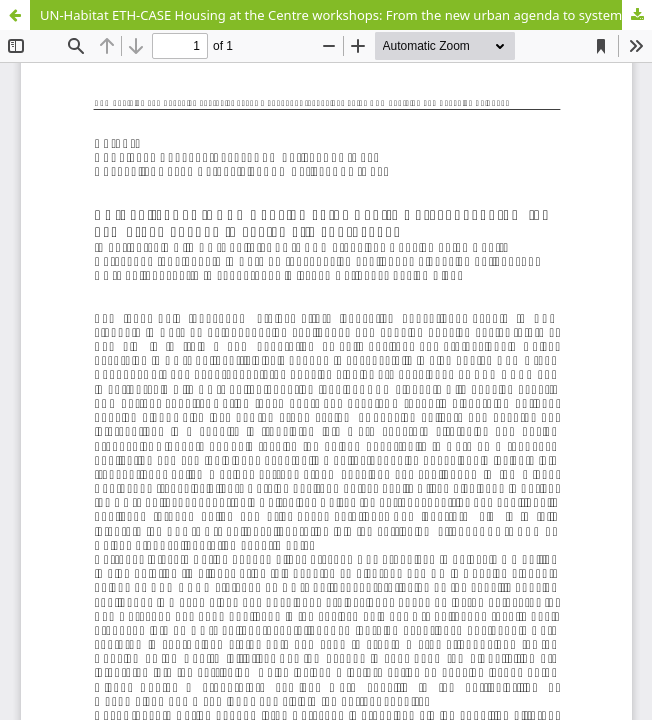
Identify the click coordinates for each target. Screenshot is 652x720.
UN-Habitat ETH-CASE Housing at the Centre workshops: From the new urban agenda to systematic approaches (346, 15)
